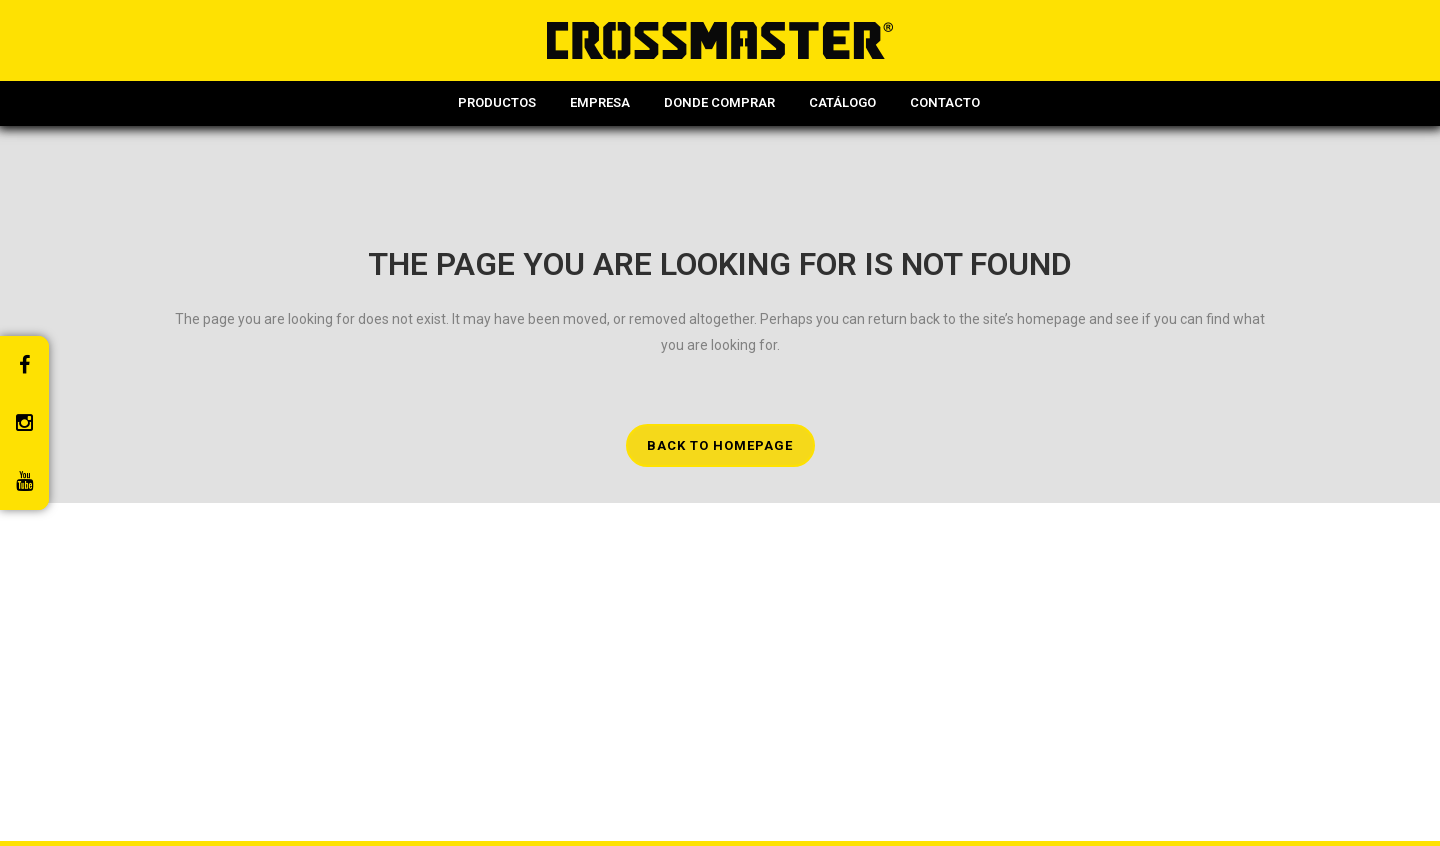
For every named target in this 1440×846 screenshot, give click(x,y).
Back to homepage (720, 445)
